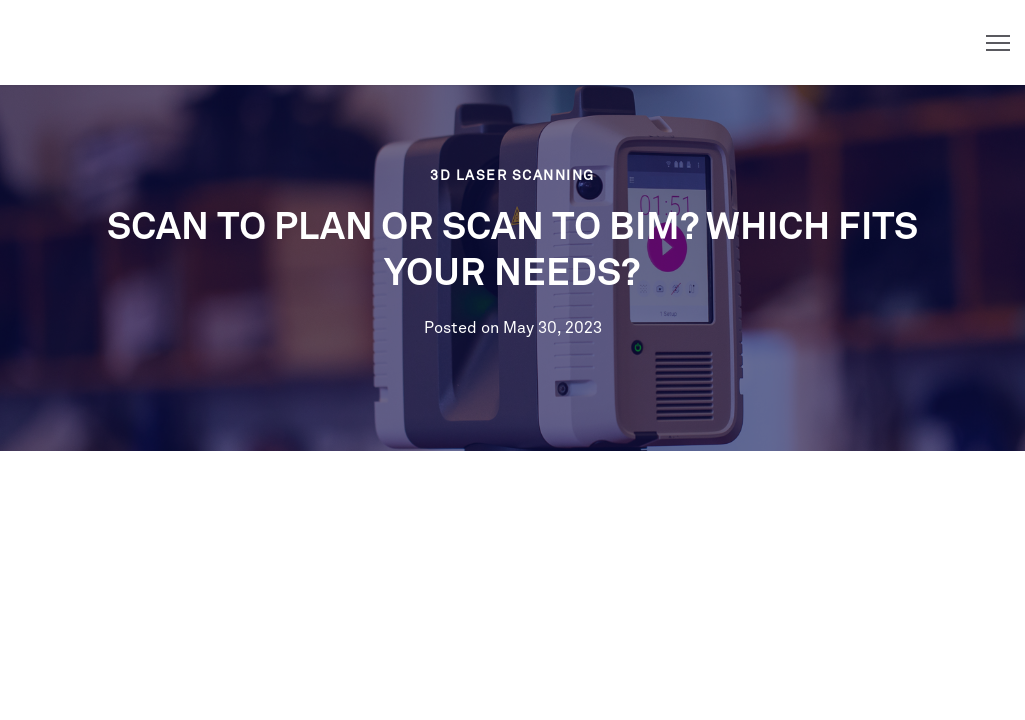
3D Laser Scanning (512, 176)
